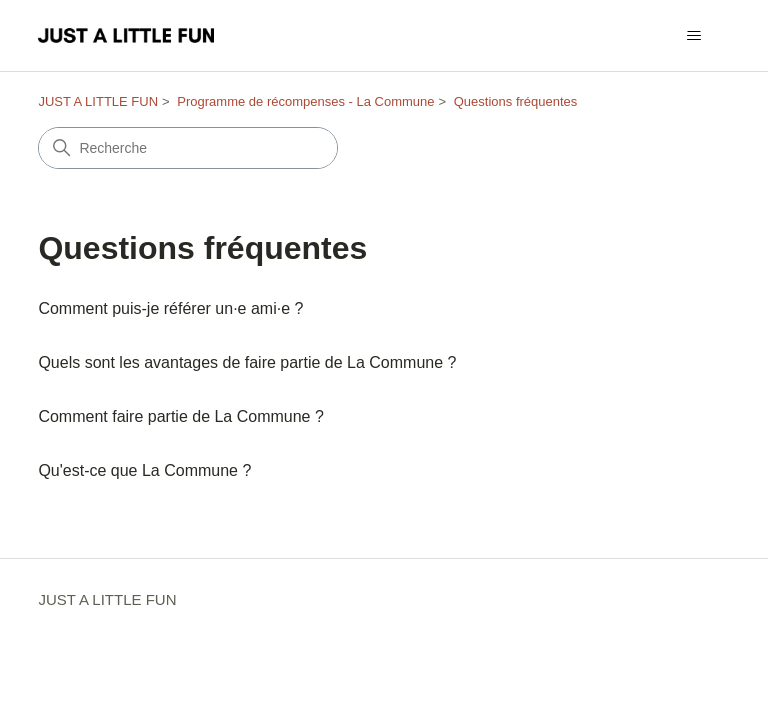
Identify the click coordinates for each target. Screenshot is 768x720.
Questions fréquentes (516, 101)
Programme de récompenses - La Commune (305, 101)
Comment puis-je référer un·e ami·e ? (170, 308)
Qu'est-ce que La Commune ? (144, 470)
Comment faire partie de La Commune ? (180, 416)
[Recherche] (188, 148)
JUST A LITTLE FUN (98, 101)
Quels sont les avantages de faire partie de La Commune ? (247, 362)
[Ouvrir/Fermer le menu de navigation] (694, 36)
